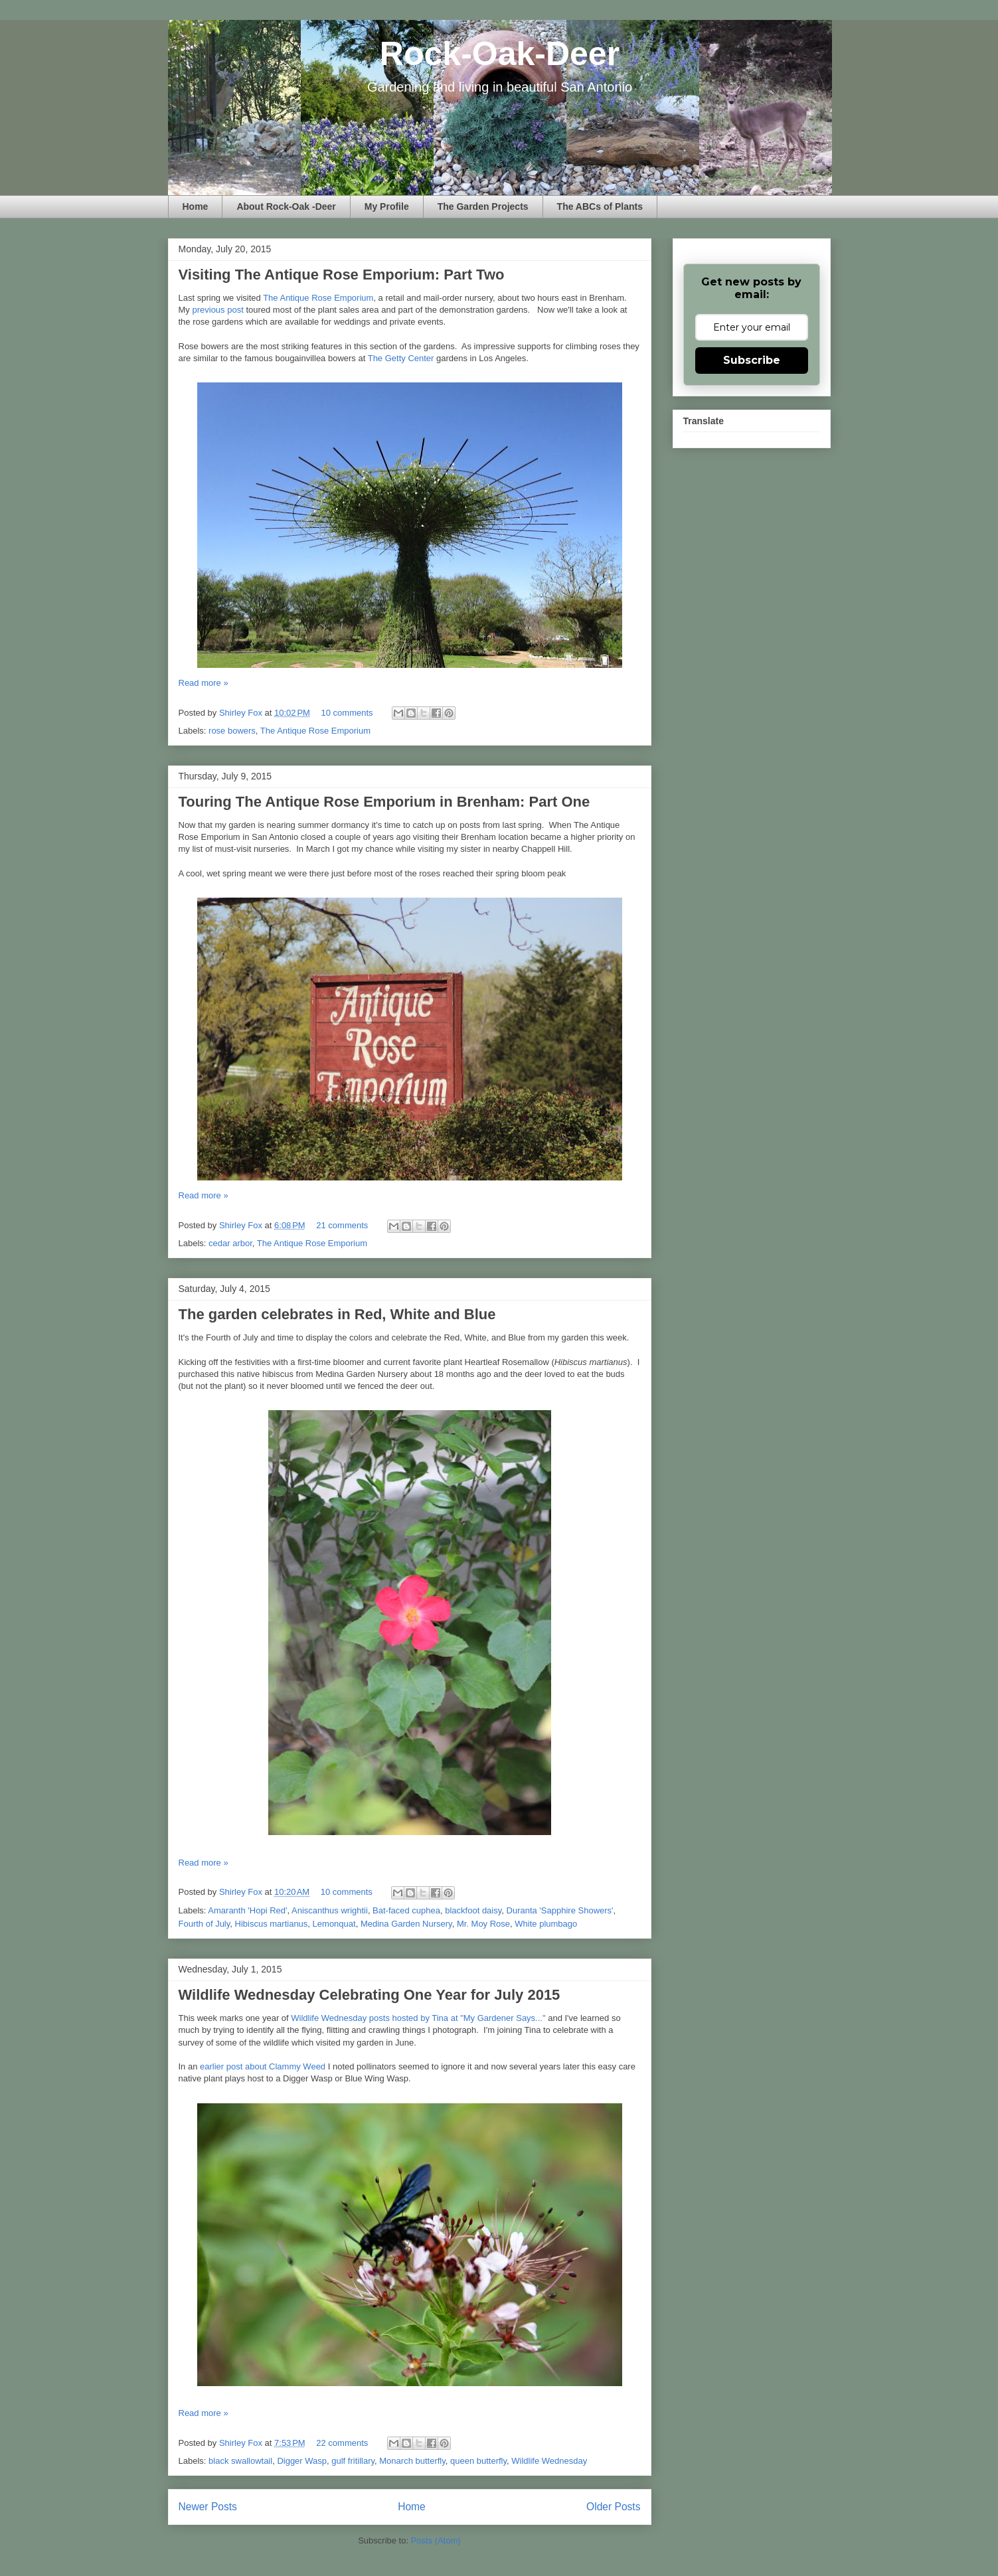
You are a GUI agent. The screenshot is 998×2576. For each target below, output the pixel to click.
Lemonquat (334, 1924)
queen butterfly (478, 2461)
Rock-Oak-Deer (500, 53)
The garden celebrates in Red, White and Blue (337, 1314)
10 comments (347, 713)
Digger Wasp (302, 2461)
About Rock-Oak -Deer (285, 206)
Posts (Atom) (436, 2540)
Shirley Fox (242, 713)
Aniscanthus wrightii (329, 1910)
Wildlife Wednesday (549, 2461)
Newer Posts (208, 2506)
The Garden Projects (483, 206)
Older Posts (613, 2506)
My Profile (387, 206)
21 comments (342, 1225)
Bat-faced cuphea (406, 1910)
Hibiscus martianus (271, 1924)
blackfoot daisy (473, 1910)
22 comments (342, 2443)
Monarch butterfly (412, 2461)
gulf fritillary (352, 2461)
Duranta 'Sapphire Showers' (560, 1910)
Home (195, 206)
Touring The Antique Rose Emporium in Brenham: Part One (384, 801)
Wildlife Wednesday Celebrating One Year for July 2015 (369, 1994)
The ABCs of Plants (600, 206)
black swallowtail (240, 2461)
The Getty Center (401, 358)
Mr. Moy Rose (483, 1924)
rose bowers (232, 731)
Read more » (203, 683)
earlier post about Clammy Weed (262, 2066)
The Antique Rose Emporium (318, 298)
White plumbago (546, 1924)
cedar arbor (230, 1243)
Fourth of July (204, 1924)
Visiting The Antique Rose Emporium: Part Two (342, 274)
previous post (217, 310)
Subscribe (751, 360)
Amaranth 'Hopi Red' (247, 1910)
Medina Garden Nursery (406, 1924)
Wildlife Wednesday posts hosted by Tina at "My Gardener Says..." (418, 2018)
